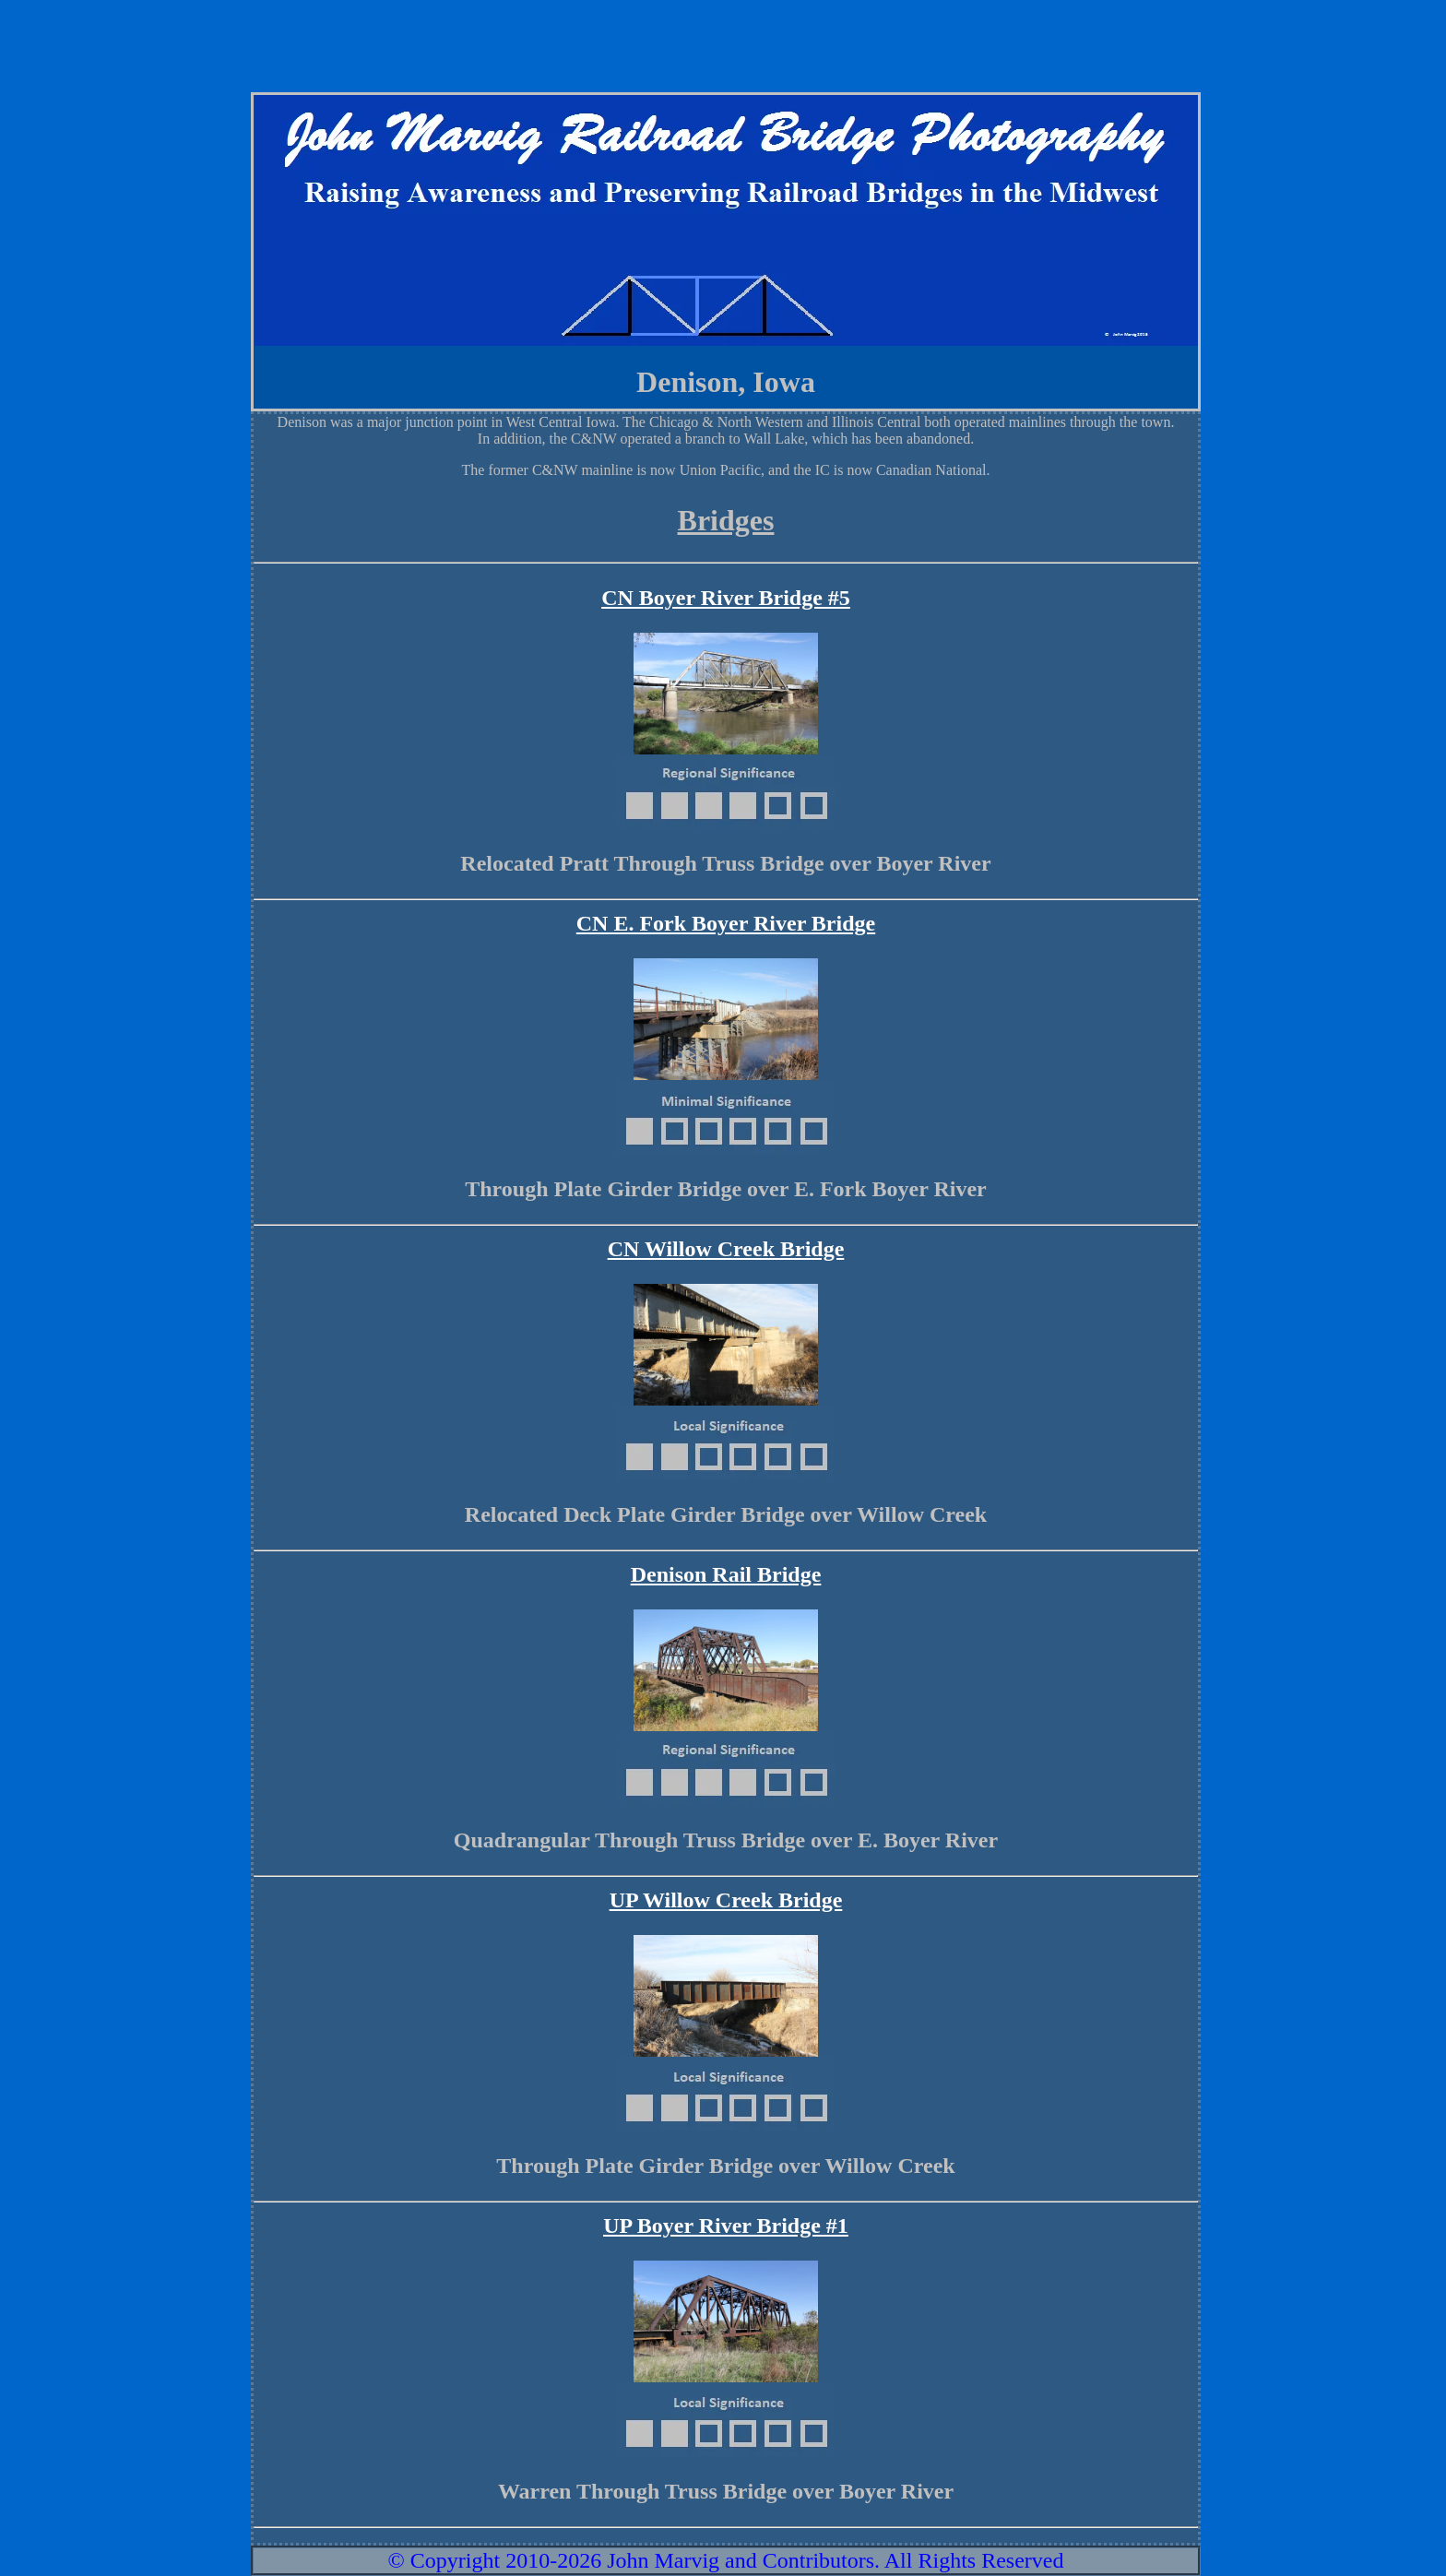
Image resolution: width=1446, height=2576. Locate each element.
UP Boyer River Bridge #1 (725, 2226)
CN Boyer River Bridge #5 (725, 598)
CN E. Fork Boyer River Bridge (725, 923)
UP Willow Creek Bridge (726, 1900)
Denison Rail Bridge (726, 1574)
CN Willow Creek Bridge (726, 1249)
